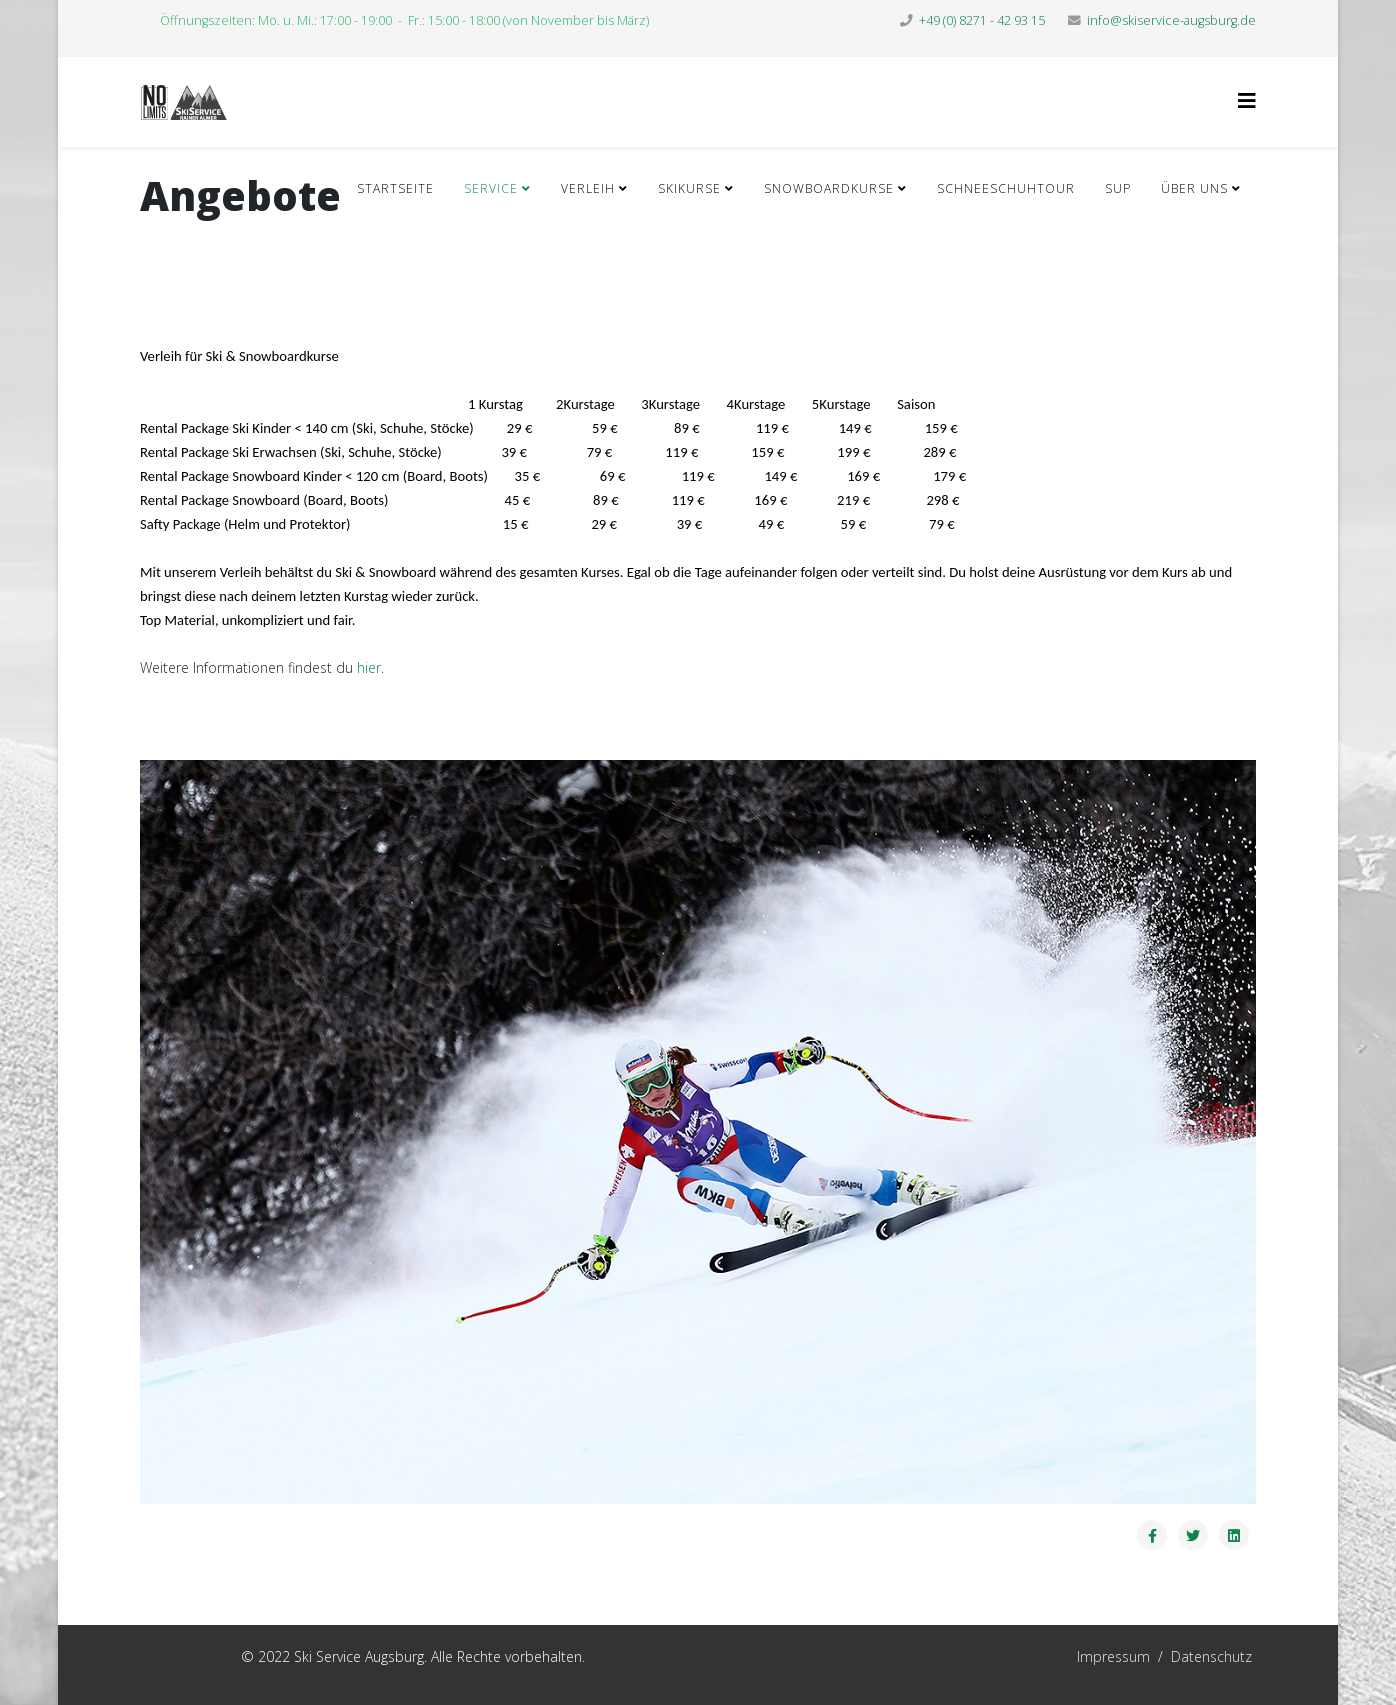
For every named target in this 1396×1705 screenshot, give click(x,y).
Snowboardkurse (829, 188)
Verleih (588, 188)
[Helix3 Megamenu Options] (1247, 100)
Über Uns (1194, 188)
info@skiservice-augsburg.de (1171, 20)
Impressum (1015, 1656)
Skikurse (689, 188)
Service (491, 188)
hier (369, 667)
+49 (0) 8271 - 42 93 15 (982, 20)
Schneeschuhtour (1006, 188)
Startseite (395, 188)
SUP (1118, 188)
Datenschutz (1211, 1656)
